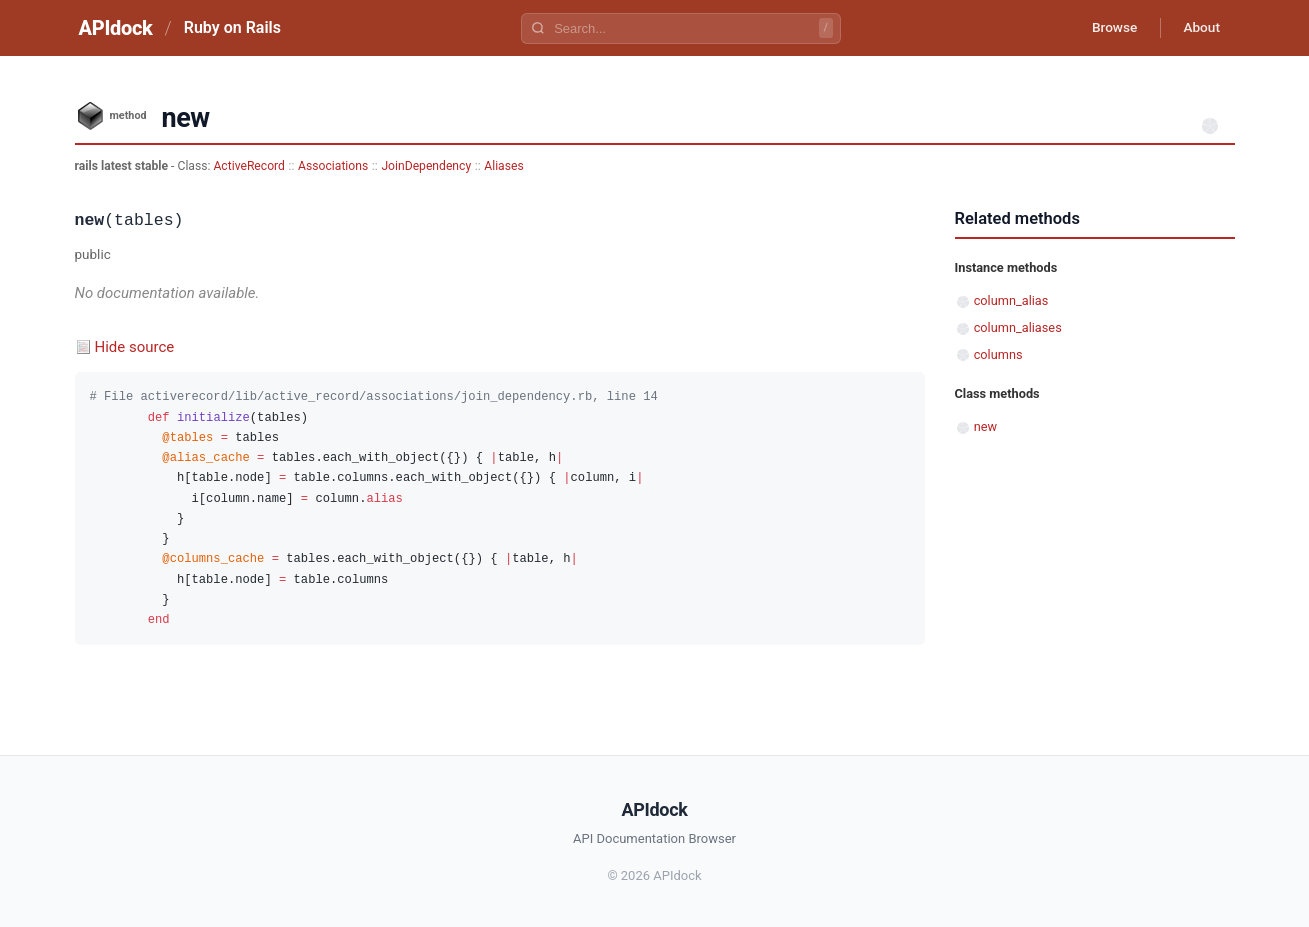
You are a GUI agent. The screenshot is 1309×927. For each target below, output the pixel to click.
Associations (333, 166)
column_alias (1011, 300)
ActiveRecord (249, 166)
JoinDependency (426, 166)
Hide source (135, 347)
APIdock (116, 28)
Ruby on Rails (232, 27)
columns (998, 354)
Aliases (503, 166)
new (985, 426)
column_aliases (1018, 327)
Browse (1108, 28)
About (1200, 28)
